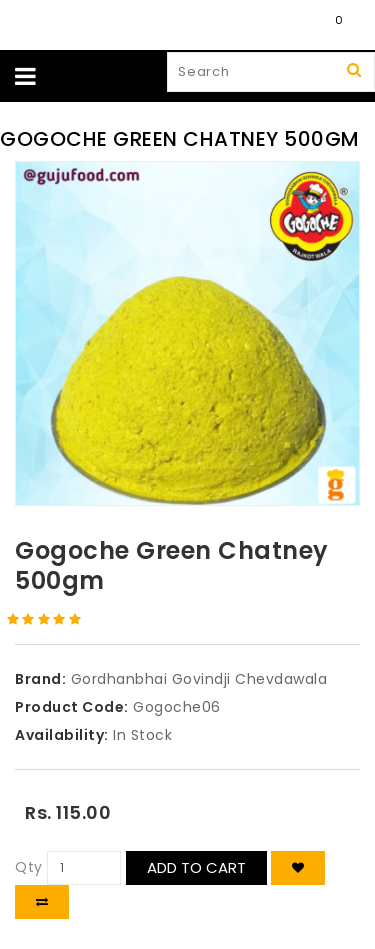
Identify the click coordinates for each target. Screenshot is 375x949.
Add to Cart (196, 867)
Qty (29, 867)
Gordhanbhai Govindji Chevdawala (199, 679)
